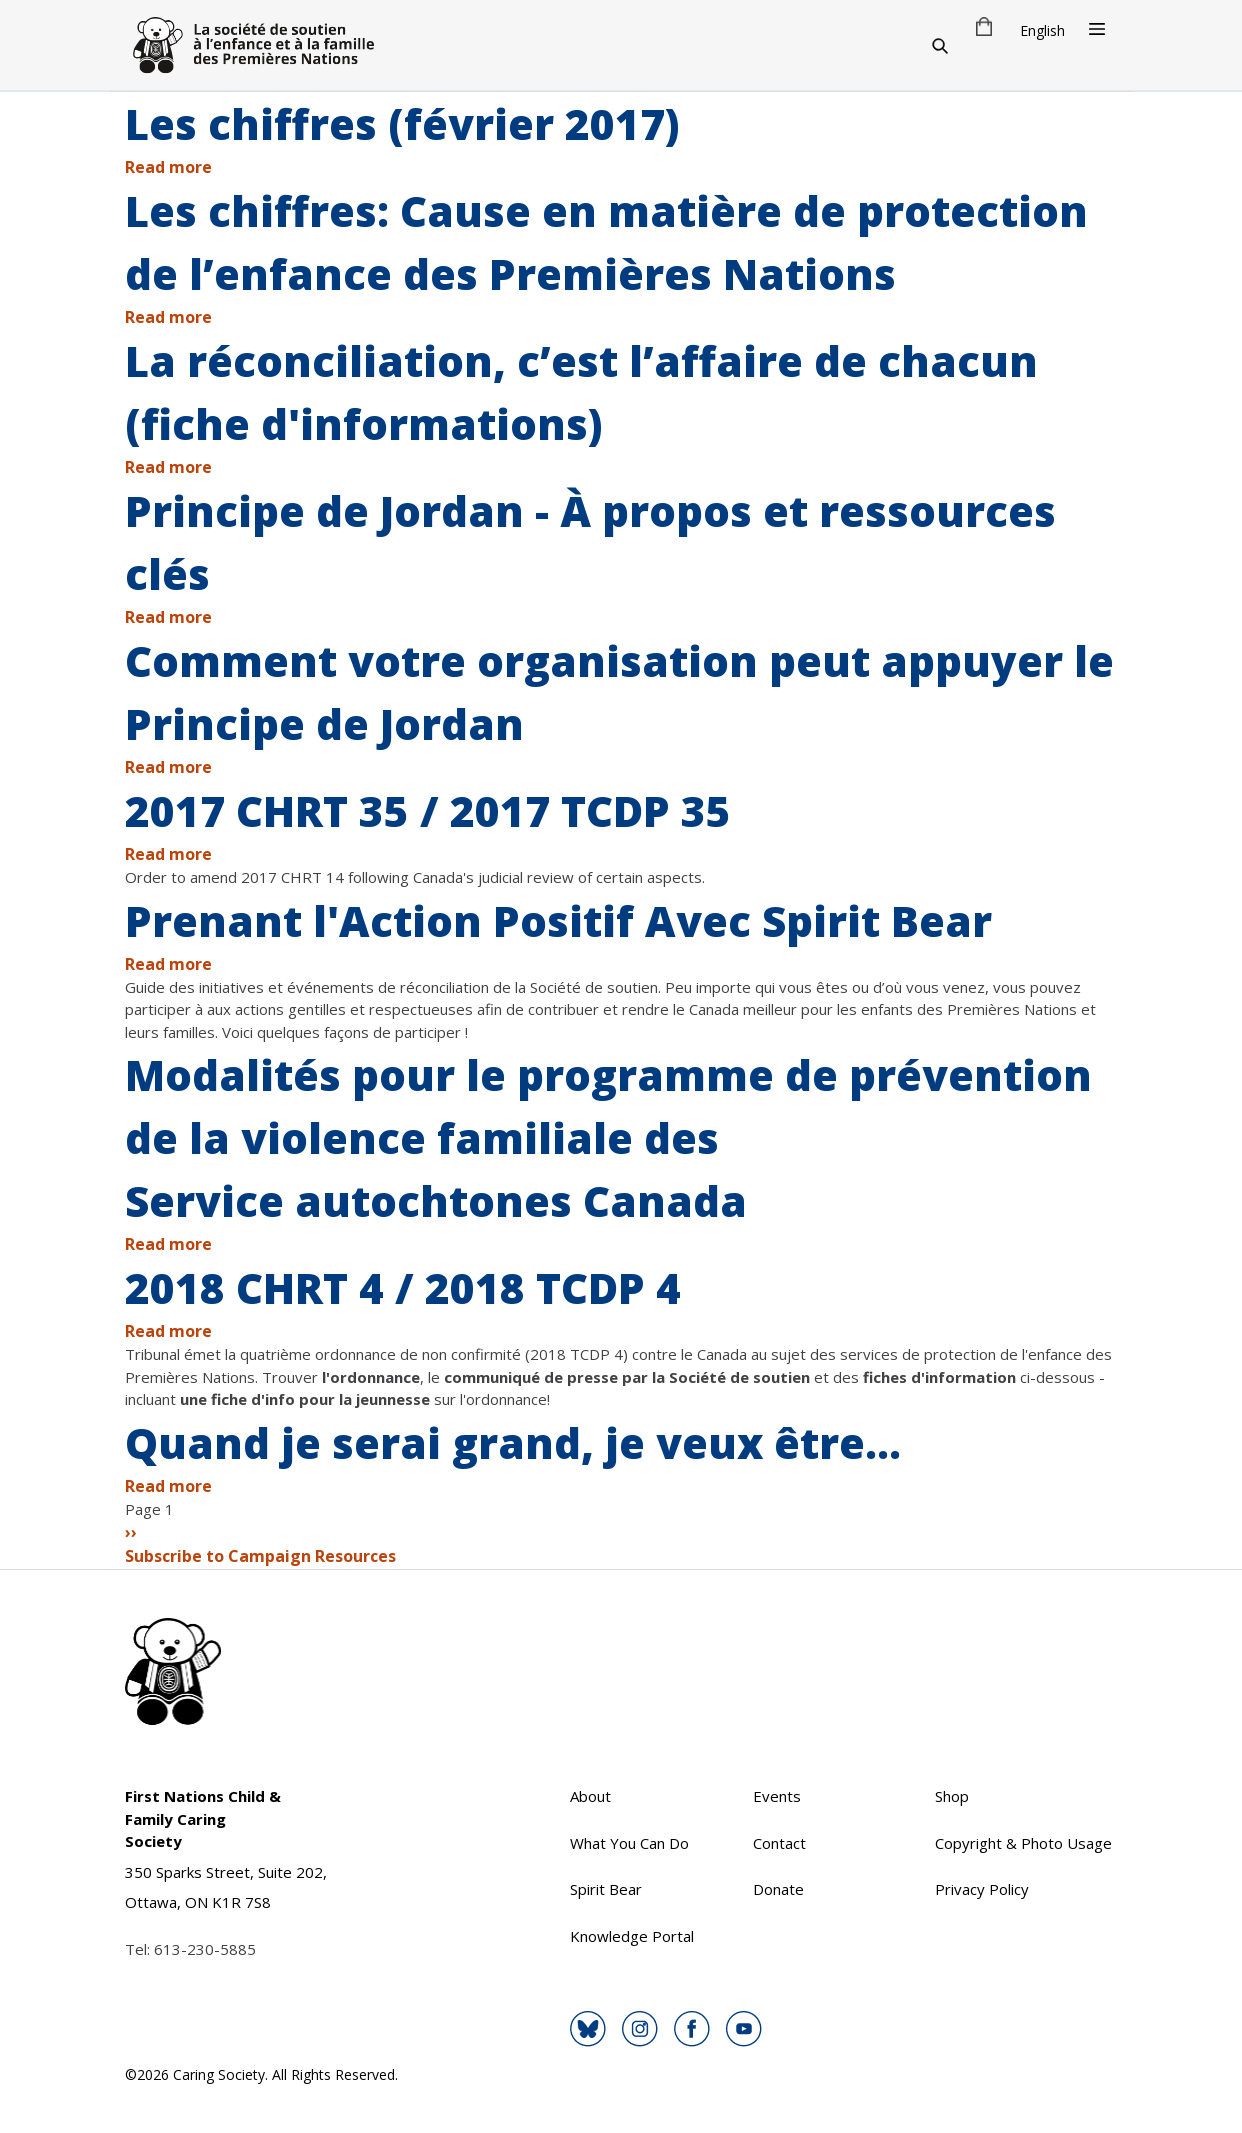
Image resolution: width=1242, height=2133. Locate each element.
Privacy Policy (982, 1889)
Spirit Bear (606, 1889)
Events (777, 1796)
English (1042, 30)
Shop (952, 1796)
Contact (779, 1843)
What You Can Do (629, 1843)
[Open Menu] (1097, 29)
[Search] (940, 45)
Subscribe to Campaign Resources (260, 1556)
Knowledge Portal (632, 1936)
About (590, 1796)
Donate (778, 1889)
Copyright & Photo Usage (1023, 1843)
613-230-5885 (205, 1949)
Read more (168, 167)
